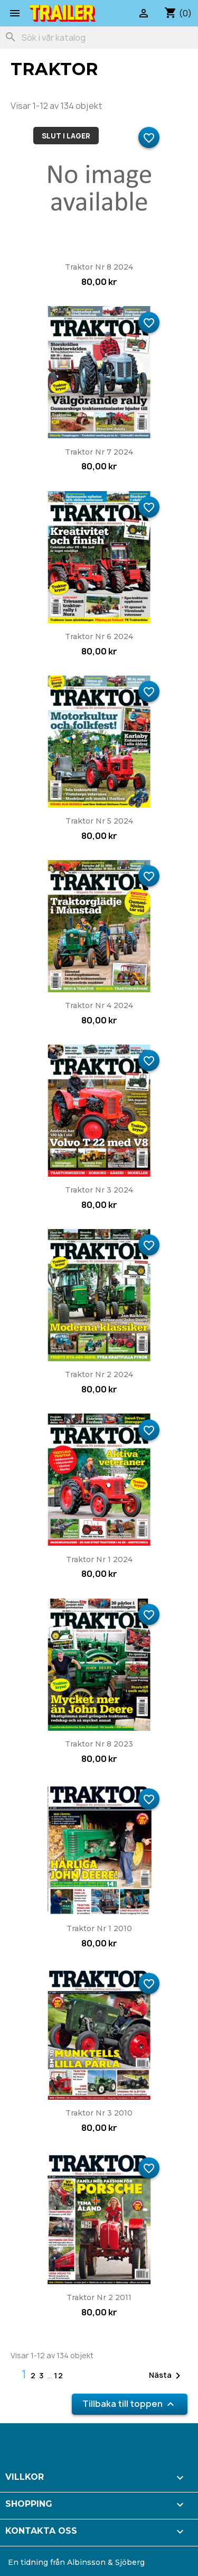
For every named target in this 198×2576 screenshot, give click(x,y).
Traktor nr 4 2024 (99, 1005)
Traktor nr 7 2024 (99, 452)
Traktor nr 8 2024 (99, 267)
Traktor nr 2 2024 (99, 1374)
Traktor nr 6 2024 (99, 636)
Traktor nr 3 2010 (99, 2113)
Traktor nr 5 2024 (99, 821)
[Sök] (99, 37)
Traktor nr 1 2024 (99, 1559)
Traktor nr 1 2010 (99, 1928)
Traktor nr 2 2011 (99, 2297)
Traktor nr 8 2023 (99, 1744)
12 (59, 2375)
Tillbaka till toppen (129, 2404)
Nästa (166, 2375)
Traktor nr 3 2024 (99, 1190)
